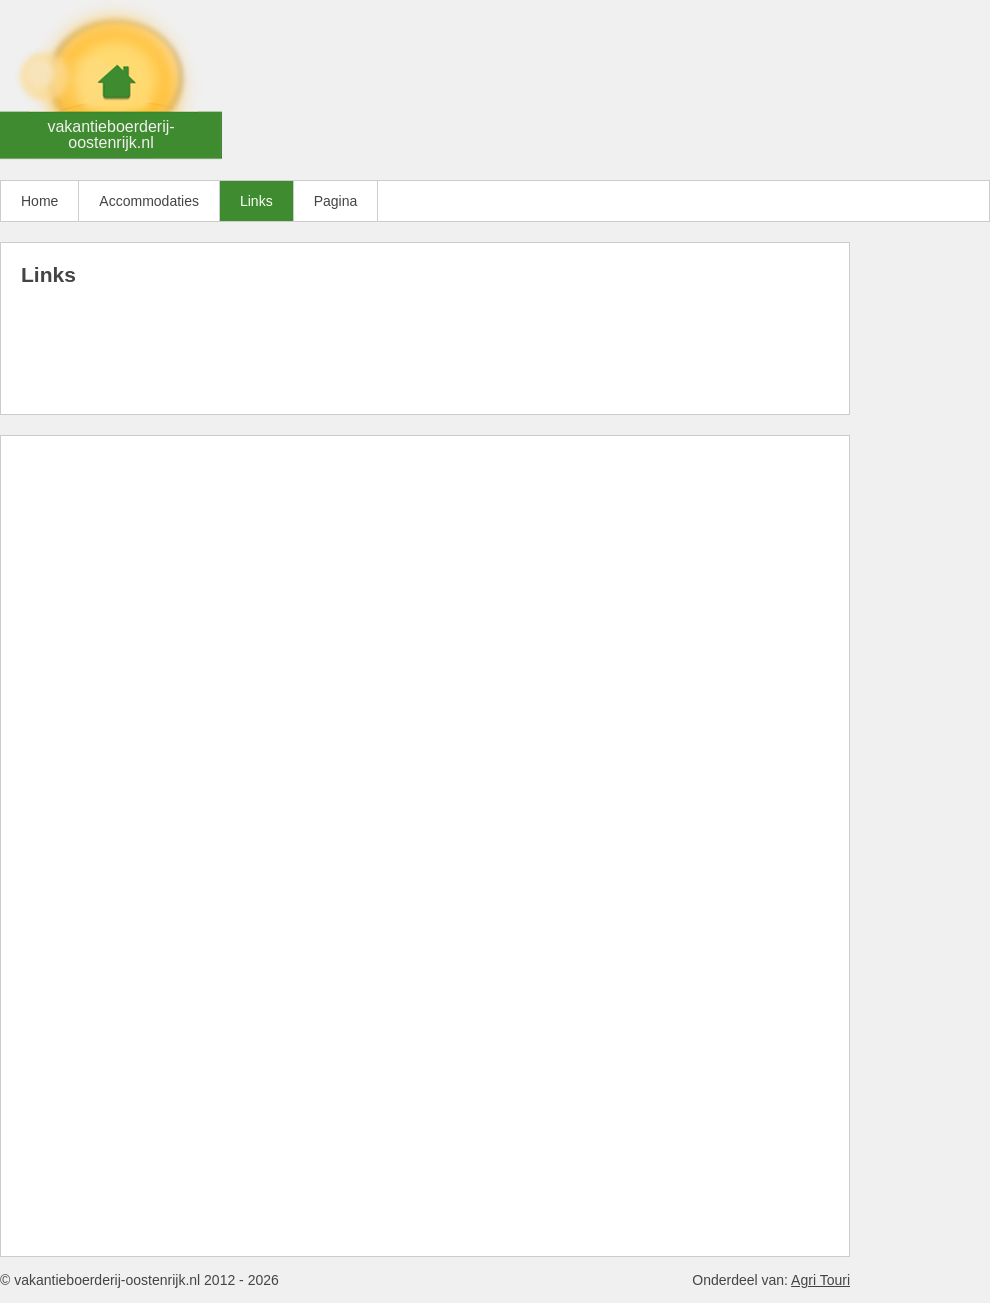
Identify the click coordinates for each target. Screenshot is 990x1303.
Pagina (336, 201)
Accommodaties (149, 201)
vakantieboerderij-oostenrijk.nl (110, 134)
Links (256, 201)
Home (39, 201)
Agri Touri (820, 1280)
